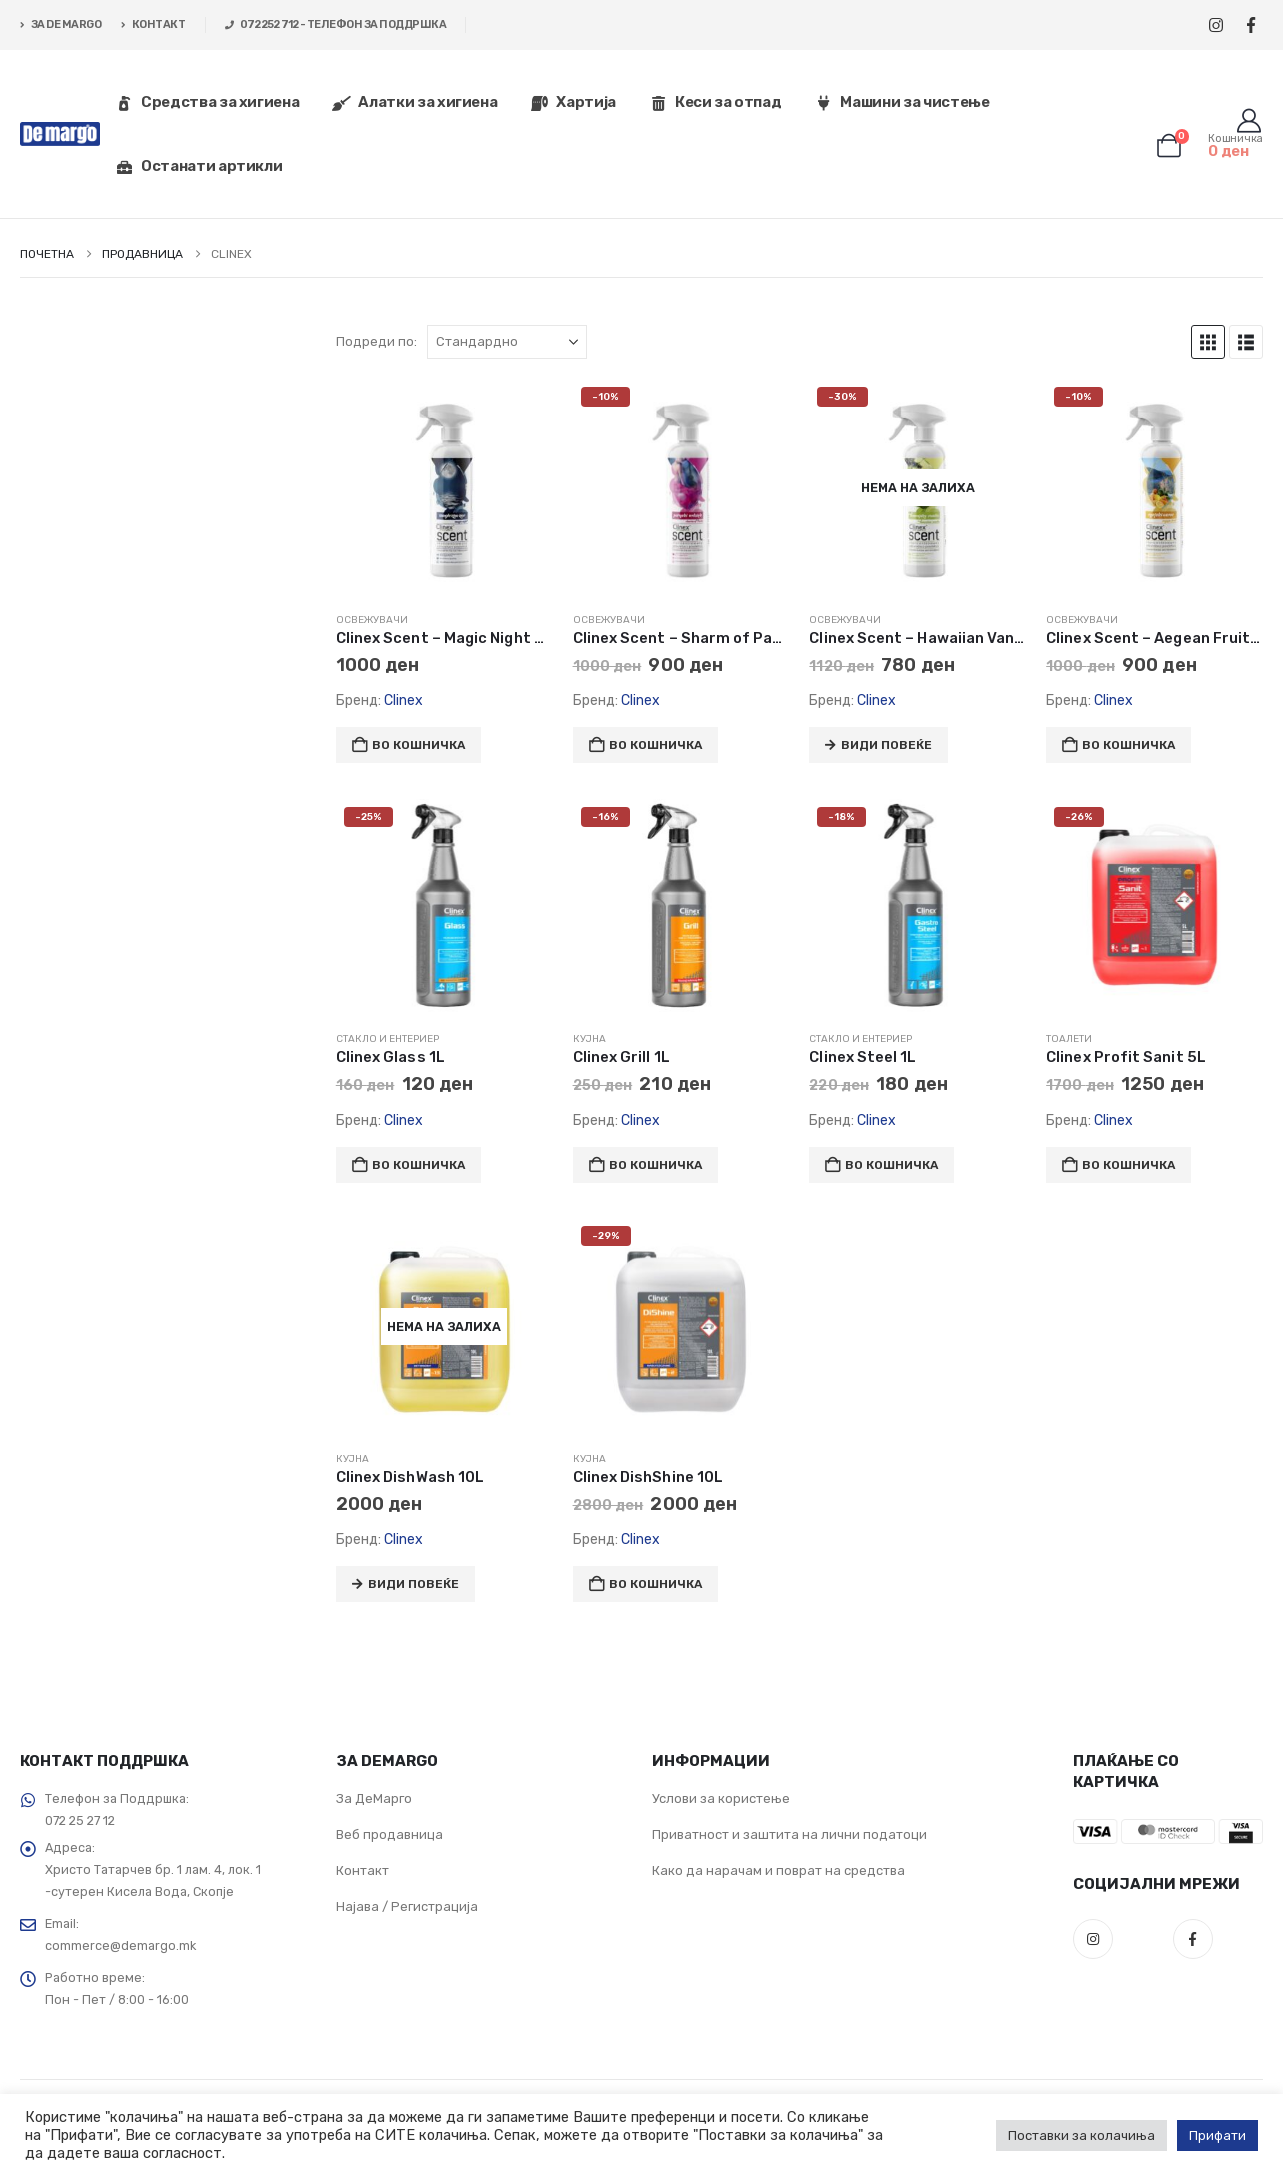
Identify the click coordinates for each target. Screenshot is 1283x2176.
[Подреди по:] (507, 342)
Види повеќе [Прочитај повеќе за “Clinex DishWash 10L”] (413, 1584)
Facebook (1193, 1939)
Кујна (589, 1039)
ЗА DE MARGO (60, 24)
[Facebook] (1250, 25)
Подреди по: (376, 341)
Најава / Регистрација (407, 1906)
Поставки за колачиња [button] (1081, 2135)
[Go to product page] (444, 487)
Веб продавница (389, 1834)
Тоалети (1069, 1039)
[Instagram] (1215, 25)
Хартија (573, 102)
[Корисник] (1248, 121)
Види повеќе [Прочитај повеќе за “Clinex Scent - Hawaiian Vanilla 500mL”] (886, 745)
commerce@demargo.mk (120, 1945)
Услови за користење (721, 1798)
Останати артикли (198, 166)
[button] (1208, 342)
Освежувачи (372, 620)
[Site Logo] (60, 134)
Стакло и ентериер (387, 1039)
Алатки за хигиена (414, 102)
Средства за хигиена (207, 102)
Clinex (403, 700)
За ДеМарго (374, 1798)
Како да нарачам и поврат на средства (778, 1870)
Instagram (1093, 1939)
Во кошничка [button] (418, 745)
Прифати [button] (1217, 2135)
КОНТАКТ (153, 24)
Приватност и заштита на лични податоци (789, 1834)
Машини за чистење (901, 102)
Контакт (362, 1870)
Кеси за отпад (715, 102)
